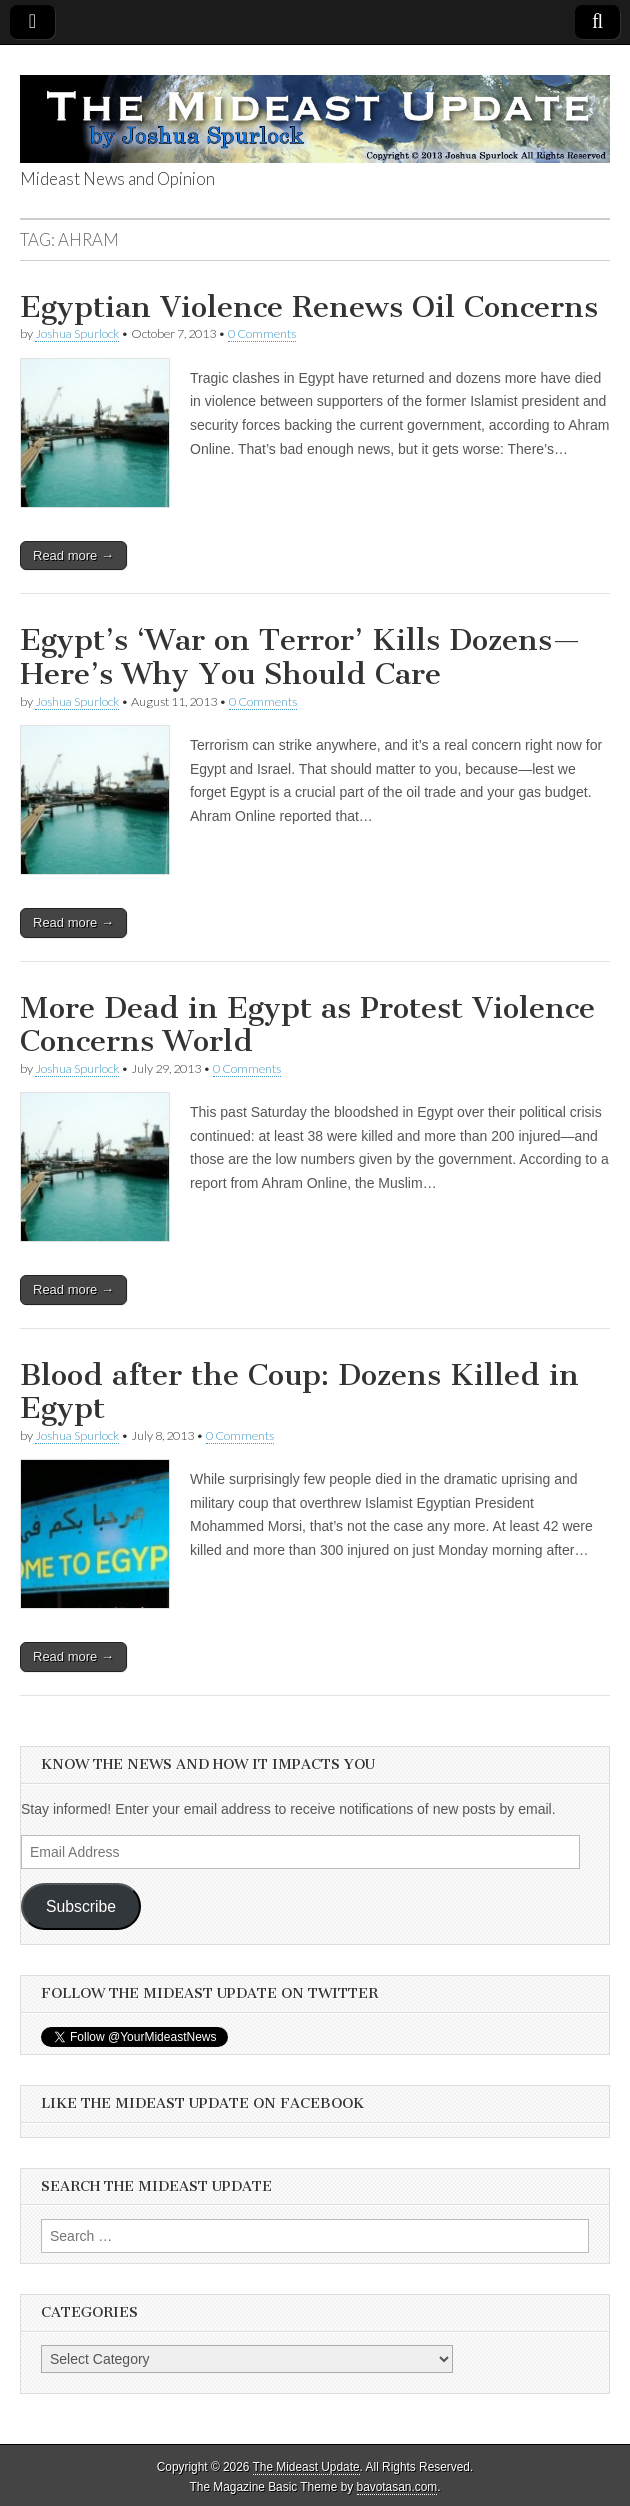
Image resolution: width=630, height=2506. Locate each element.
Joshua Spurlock (77, 333)
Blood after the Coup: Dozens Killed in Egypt (299, 1392)
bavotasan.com (397, 2487)
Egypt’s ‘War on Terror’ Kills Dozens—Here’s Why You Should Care (300, 657)
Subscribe (81, 1906)
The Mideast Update (306, 2467)
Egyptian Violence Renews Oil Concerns (309, 307)
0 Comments (262, 333)
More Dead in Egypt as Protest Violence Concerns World (307, 1025)
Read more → (73, 555)
